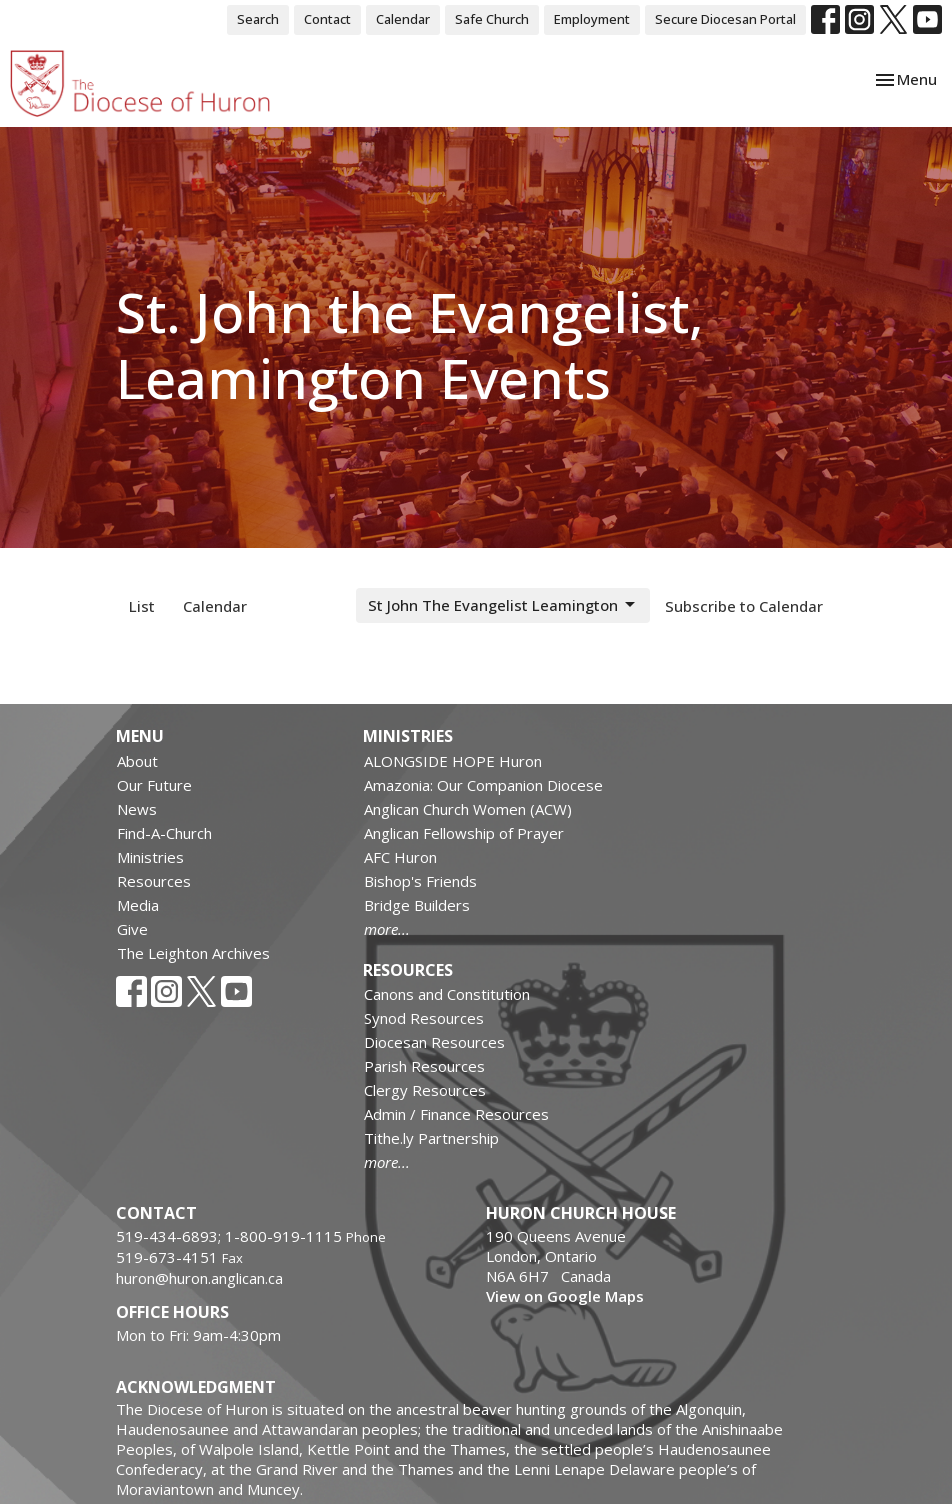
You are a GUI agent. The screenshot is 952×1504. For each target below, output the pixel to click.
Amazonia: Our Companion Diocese (483, 785)
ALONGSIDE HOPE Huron (453, 761)
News (137, 809)
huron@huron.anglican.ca (199, 1278)
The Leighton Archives (193, 953)
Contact (327, 19)
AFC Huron (400, 857)
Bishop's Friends (420, 881)
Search (258, 19)
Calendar (403, 19)
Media (138, 905)
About (137, 761)
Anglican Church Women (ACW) (468, 809)
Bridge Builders (417, 905)
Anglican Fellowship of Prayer (464, 833)
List (142, 606)
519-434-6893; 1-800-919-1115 (231, 1236)
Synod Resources (424, 1018)
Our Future (154, 785)
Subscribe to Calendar (744, 606)
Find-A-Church (164, 833)
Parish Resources (424, 1066)
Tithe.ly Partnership (431, 1138)
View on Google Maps (565, 1296)
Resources (154, 881)
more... (387, 929)
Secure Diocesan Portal (725, 19)
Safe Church (492, 19)
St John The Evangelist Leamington (503, 605)
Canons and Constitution (447, 994)
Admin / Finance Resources (456, 1114)
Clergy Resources (425, 1090)
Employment (592, 19)
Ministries (150, 857)
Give (132, 929)
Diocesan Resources (434, 1042)
